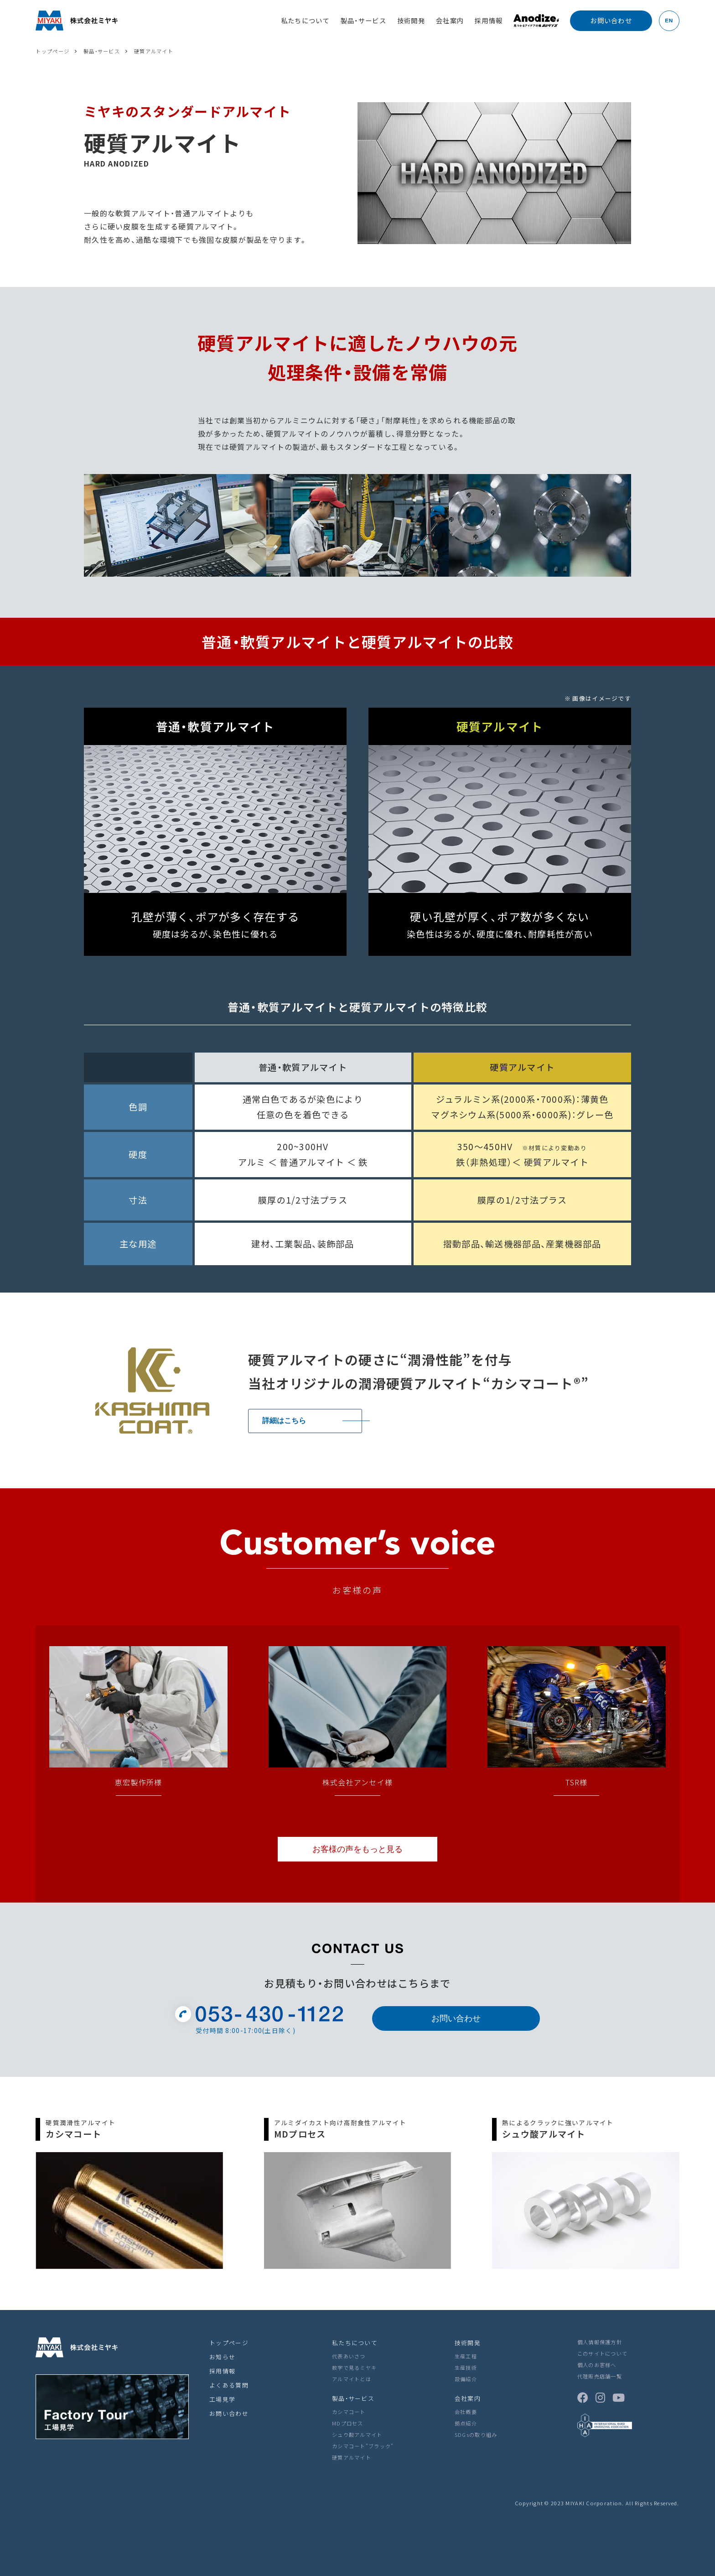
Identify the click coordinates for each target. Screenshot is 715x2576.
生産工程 (466, 2356)
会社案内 (450, 20)
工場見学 (222, 2399)
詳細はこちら (284, 1420)
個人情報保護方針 (599, 2342)
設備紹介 (466, 2379)
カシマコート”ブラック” (363, 2446)
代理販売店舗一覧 (599, 2376)
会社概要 (466, 2411)
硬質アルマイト (351, 2457)
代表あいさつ (349, 2356)
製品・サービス (363, 20)
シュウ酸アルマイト (357, 2434)
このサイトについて (602, 2353)
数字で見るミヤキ (354, 2367)
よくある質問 (229, 2385)
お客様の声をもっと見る (357, 1849)
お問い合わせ (456, 2018)
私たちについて (305, 20)
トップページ (229, 2342)
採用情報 (489, 20)
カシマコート (349, 2411)
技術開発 (411, 20)
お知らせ (222, 2356)
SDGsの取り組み (476, 2434)
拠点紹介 (466, 2423)
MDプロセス (347, 2423)
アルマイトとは (351, 2379)
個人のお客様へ (597, 2364)
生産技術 (466, 2367)
